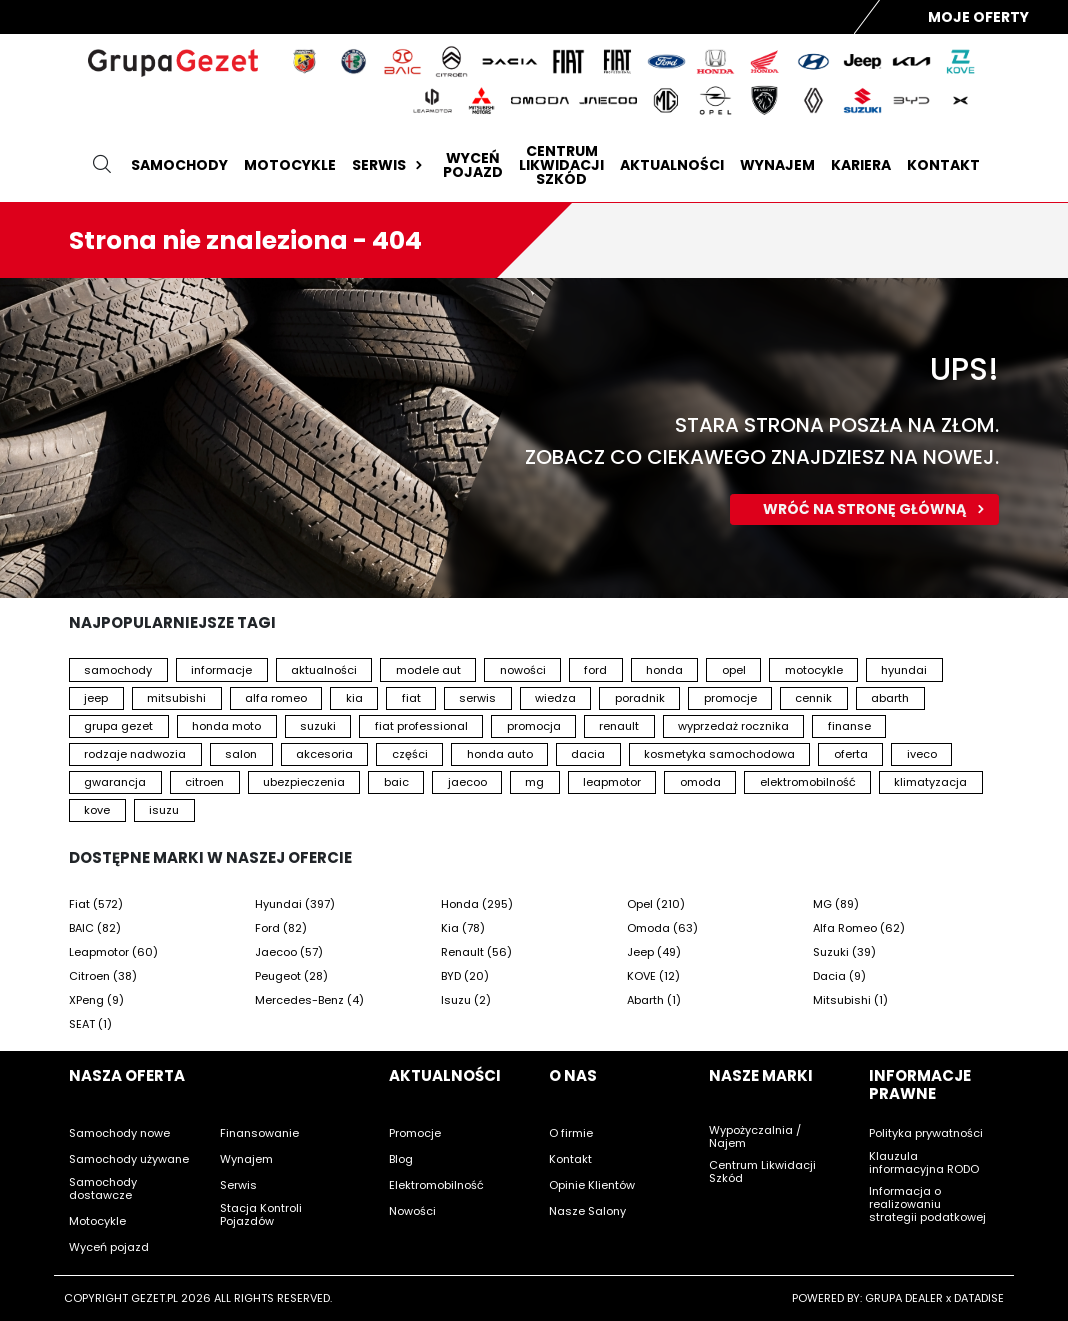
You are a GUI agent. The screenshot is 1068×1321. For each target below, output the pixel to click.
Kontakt (943, 165)
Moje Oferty (978, 17)
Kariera (861, 165)
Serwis (389, 165)
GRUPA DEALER (904, 1298)
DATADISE (979, 1298)
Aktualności (672, 165)
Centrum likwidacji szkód (561, 165)
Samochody (179, 165)
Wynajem (777, 165)
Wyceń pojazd (473, 165)
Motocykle (290, 165)
